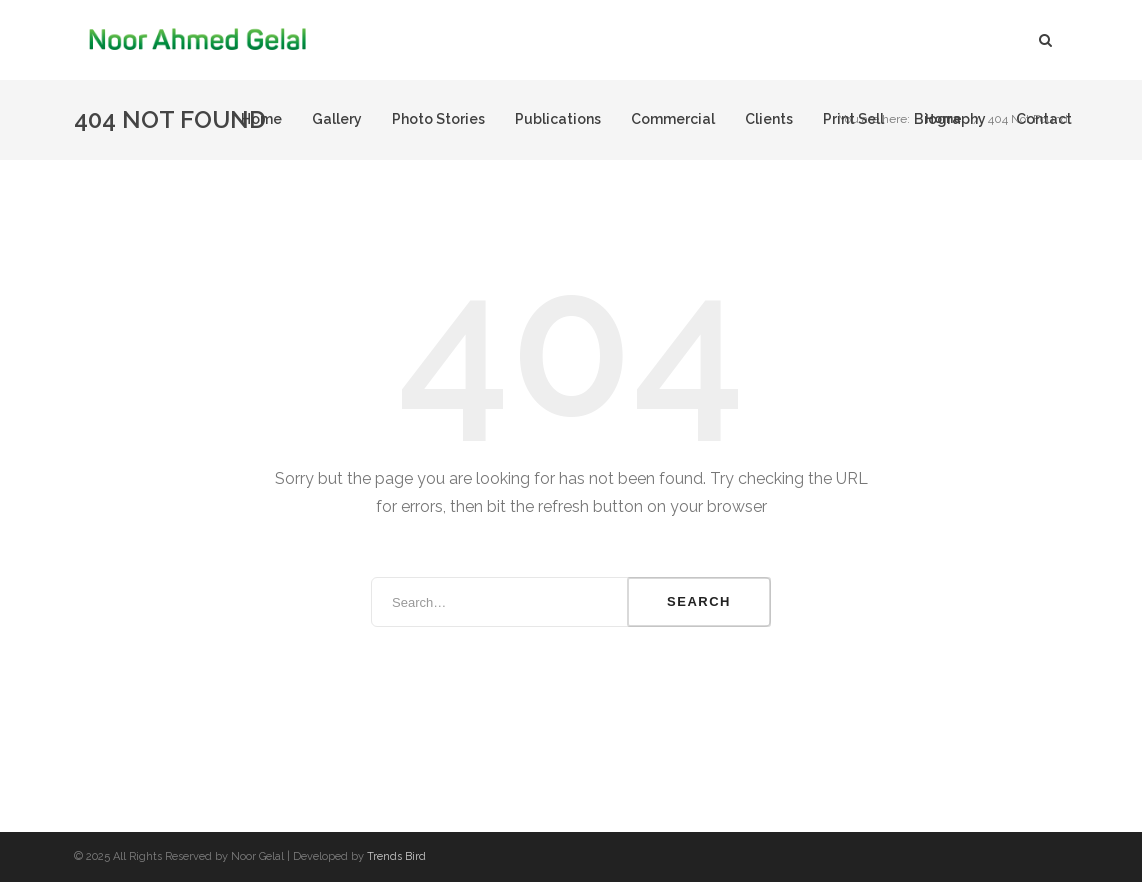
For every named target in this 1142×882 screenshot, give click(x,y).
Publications (558, 119)
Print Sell (853, 119)
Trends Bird (396, 856)
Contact (1044, 119)
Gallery (337, 119)
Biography (950, 119)
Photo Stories (438, 119)
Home (261, 119)
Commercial (673, 119)
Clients (769, 119)
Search (699, 601)
